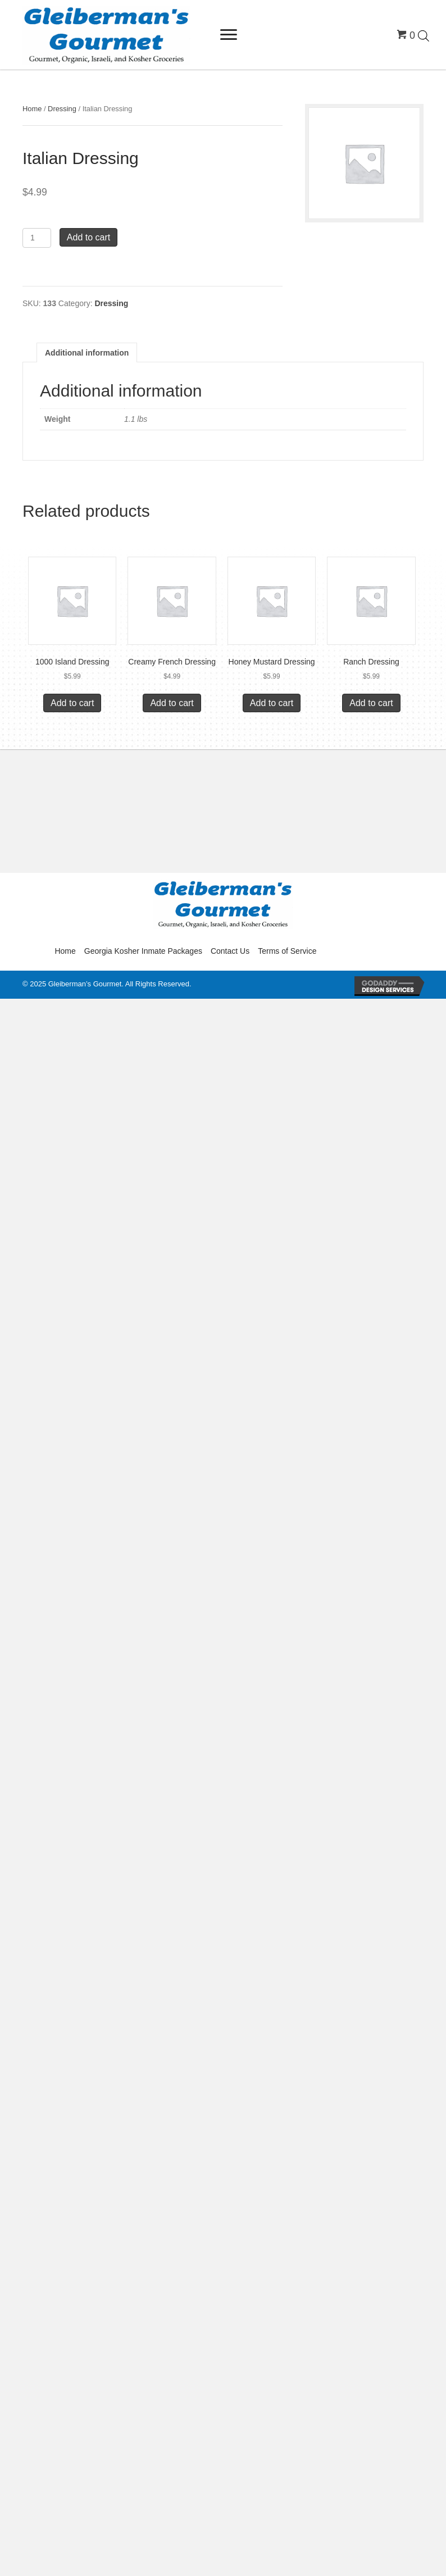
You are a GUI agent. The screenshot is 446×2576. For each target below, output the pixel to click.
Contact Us (230, 950)
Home (32, 108)
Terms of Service (287, 950)
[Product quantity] (36, 238)
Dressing (62, 108)
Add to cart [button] (72, 703)
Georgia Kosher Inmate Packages (143, 950)
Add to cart (88, 237)
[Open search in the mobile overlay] (423, 35)
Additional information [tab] (87, 352)
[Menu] (229, 34)
